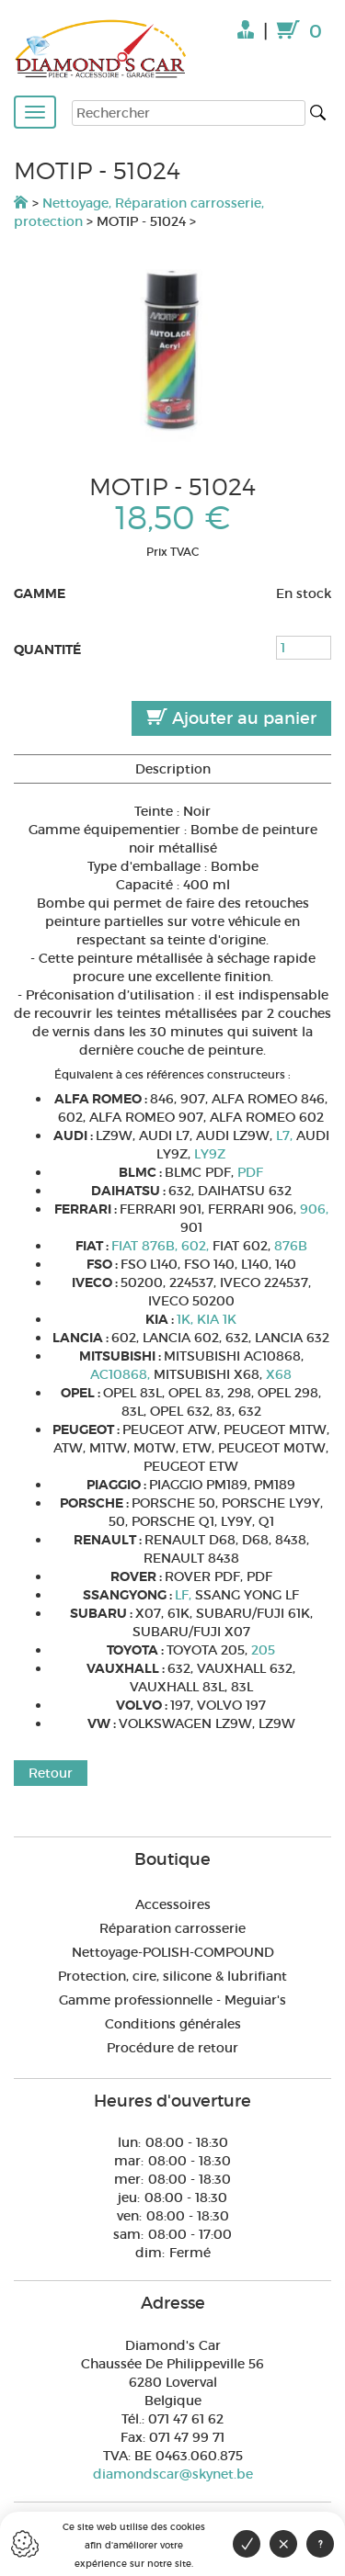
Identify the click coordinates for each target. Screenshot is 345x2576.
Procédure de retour (172, 2047)
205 (263, 1650)
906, (314, 1209)
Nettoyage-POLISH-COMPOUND (173, 1952)
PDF (250, 1172)
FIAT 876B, (146, 1245)
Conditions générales (173, 2024)
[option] (172, 350)
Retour (51, 1773)
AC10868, (122, 1374)
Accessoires (173, 1904)
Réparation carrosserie (172, 1928)
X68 (279, 1374)
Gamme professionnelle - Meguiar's (172, 2000)
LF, (185, 1595)
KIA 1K (216, 1319)
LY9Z (209, 1154)
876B (290, 1245)
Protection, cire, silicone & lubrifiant (172, 1976)
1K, (187, 1319)
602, (197, 1245)
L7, (286, 1135)
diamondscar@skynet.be (173, 2474)
